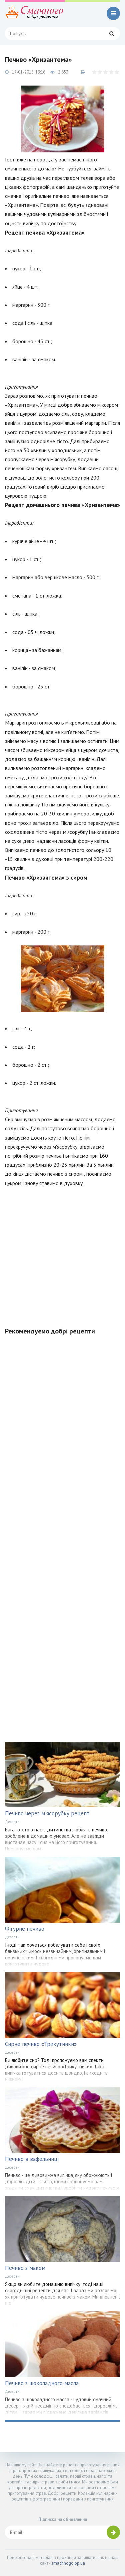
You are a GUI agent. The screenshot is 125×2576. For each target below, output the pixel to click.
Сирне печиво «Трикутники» (41, 2044)
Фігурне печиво (24, 1928)
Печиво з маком (25, 2268)
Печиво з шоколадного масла (42, 2383)
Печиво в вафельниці (32, 2159)
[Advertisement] (62, 1253)
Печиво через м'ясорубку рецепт (47, 1813)
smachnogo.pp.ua (68, 2563)
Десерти (12, 1821)
